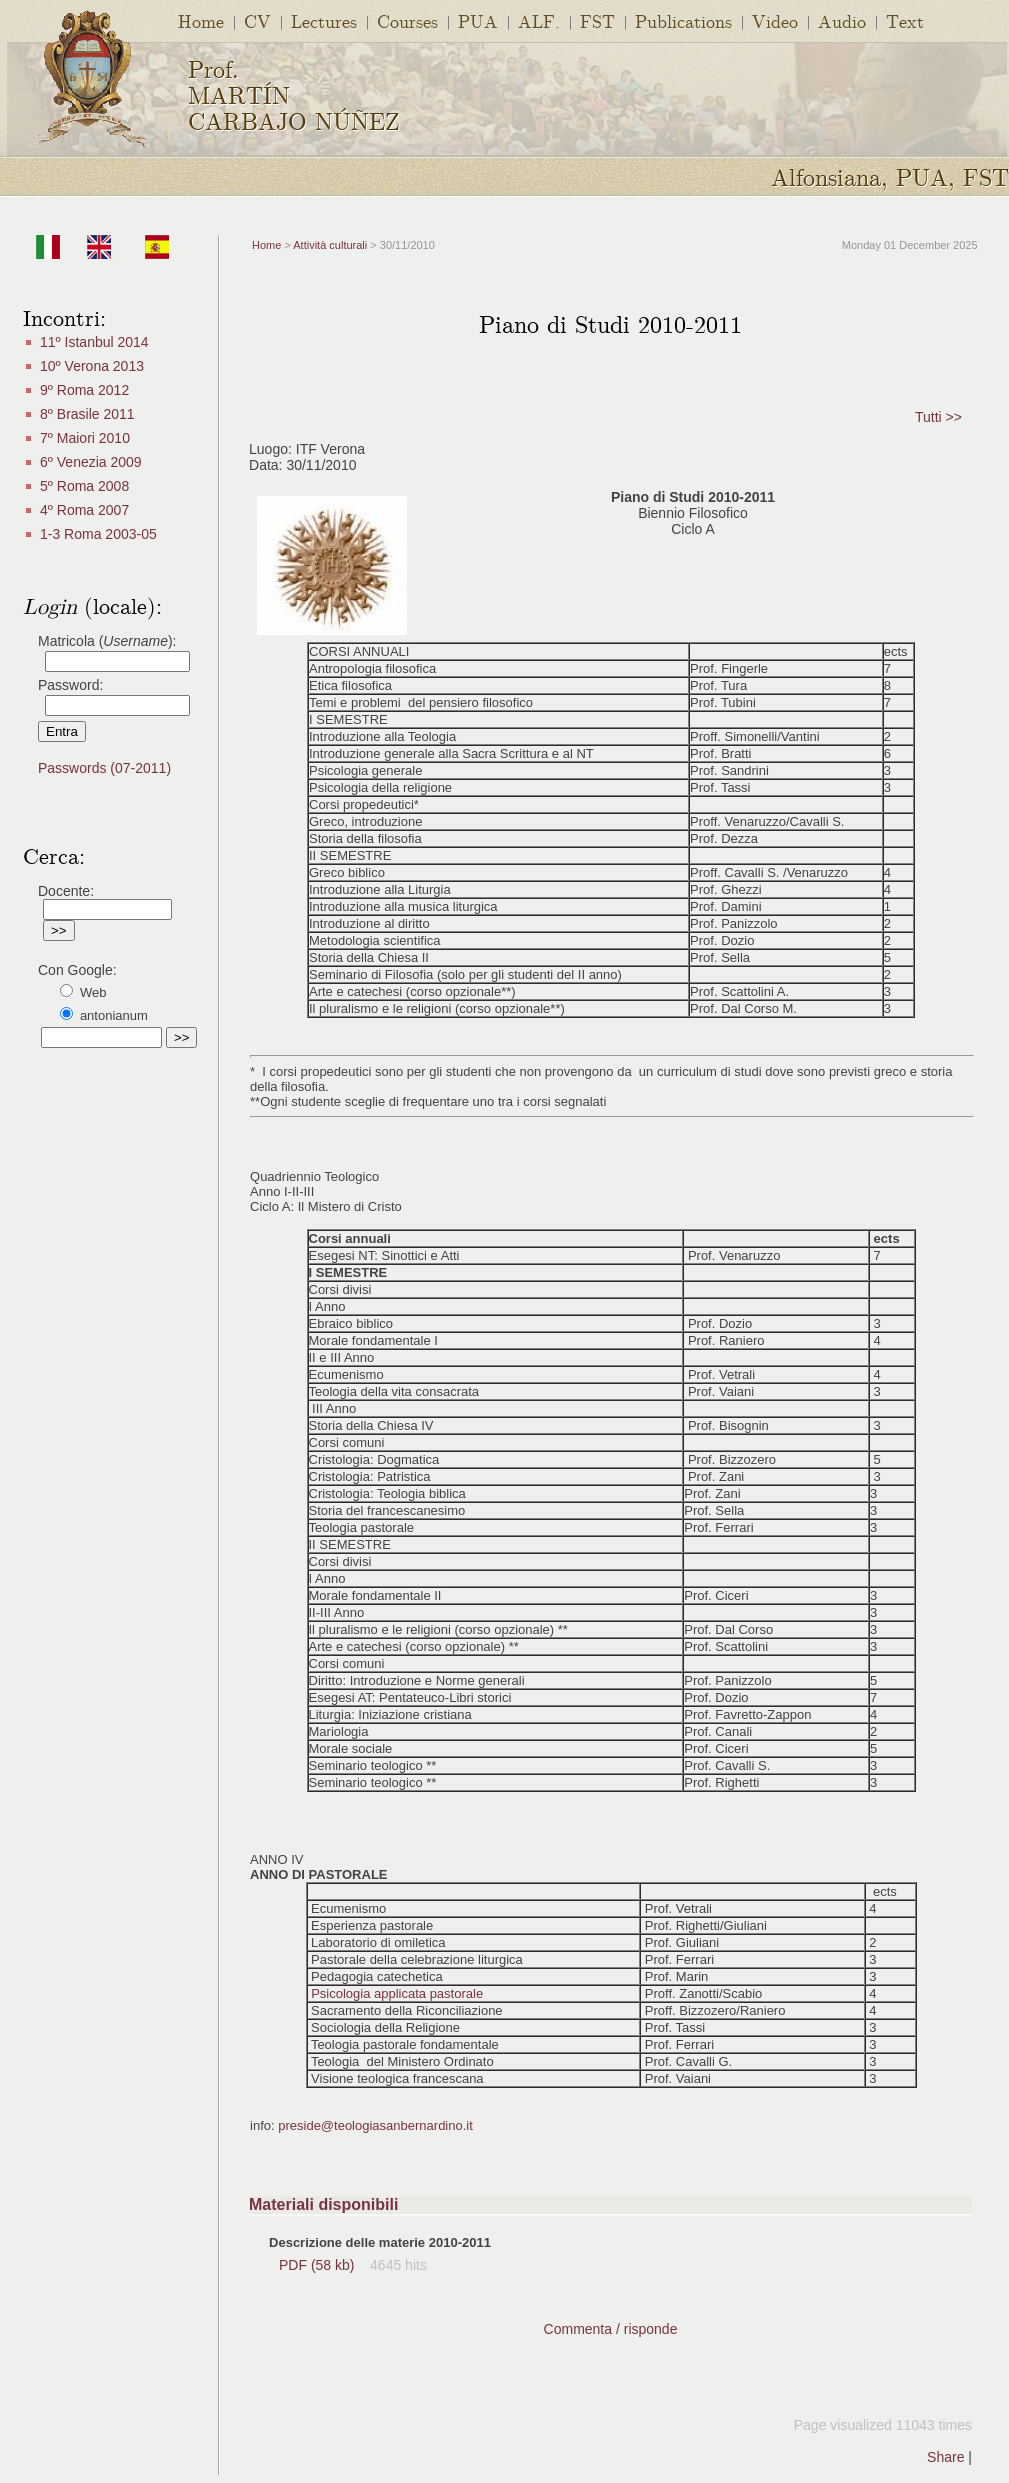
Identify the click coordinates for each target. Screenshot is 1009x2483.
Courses (407, 20)
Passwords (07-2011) (104, 768)
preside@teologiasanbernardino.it (375, 2125)
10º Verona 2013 (92, 366)
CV (257, 20)
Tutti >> (938, 417)
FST (597, 20)
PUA (478, 20)
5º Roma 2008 (84, 486)
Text (905, 20)
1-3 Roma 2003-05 (98, 534)
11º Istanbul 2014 (94, 342)
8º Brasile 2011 (87, 414)
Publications (683, 20)
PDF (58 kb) (318, 2265)
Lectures (324, 20)
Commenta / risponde (611, 2329)
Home (201, 20)
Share (945, 2457)
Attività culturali (330, 245)
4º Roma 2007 (84, 510)
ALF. (539, 20)
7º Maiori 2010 (85, 438)
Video (775, 20)
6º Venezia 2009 (91, 462)
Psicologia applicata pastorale (397, 1993)
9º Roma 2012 (84, 390)
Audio (842, 20)
